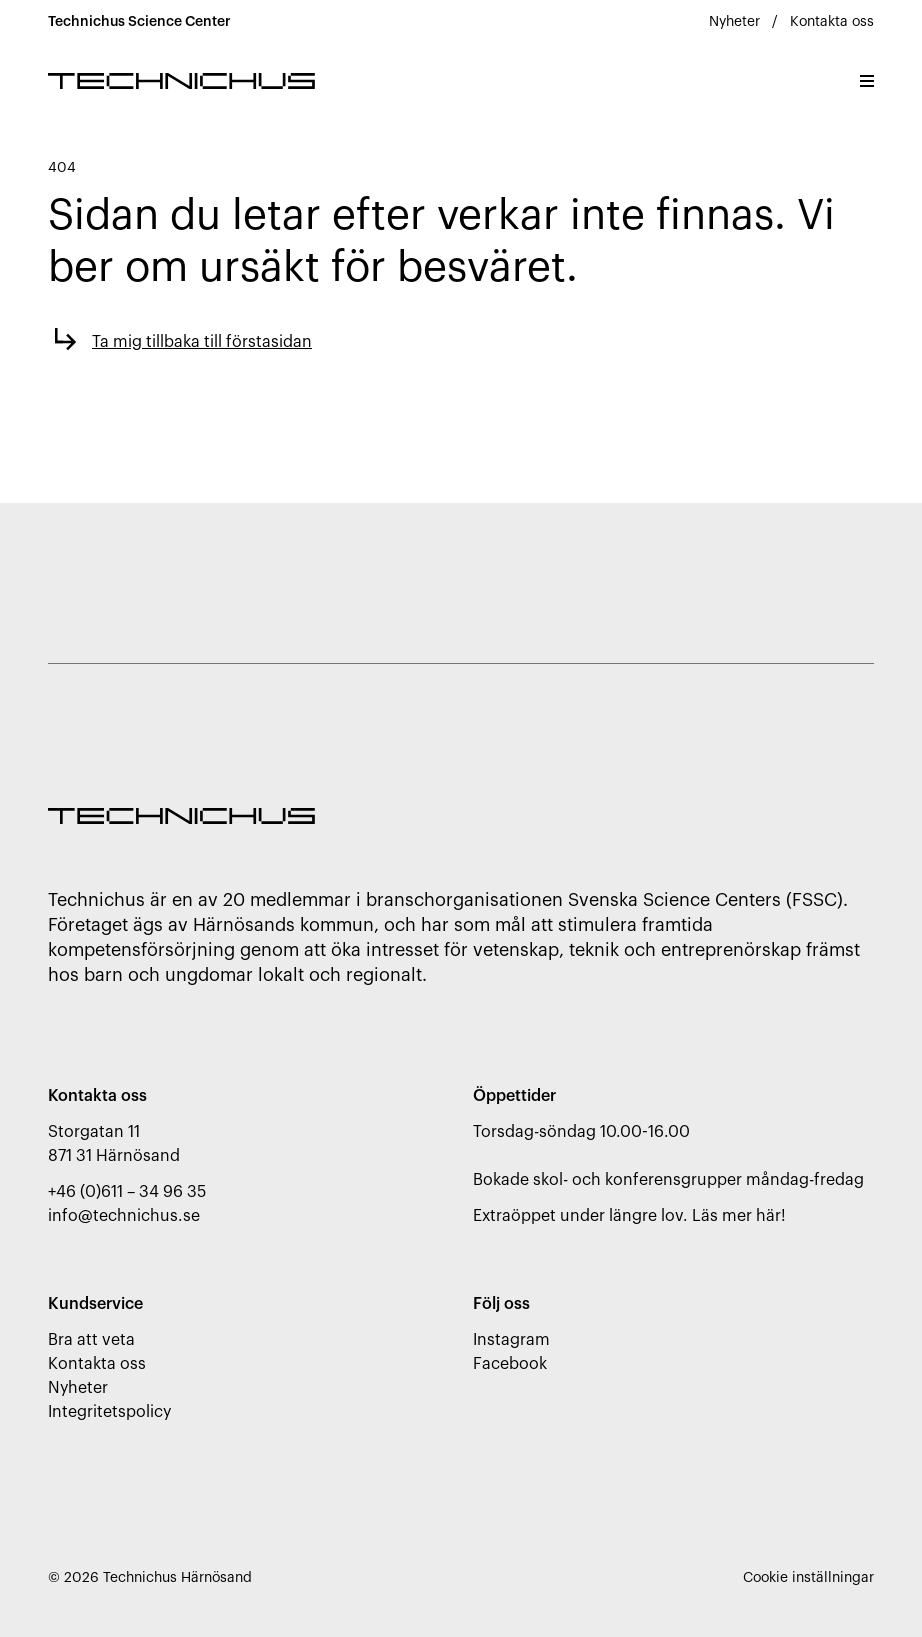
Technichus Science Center (139, 22)
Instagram (511, 1340)
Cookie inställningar (808, 1578)
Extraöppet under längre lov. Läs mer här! (629, 1216)
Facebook (510, 1364)
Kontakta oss (832, 22)
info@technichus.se (124, 1216)
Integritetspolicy (109, 1412)
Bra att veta (91, 1340)
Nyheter (734, 22)
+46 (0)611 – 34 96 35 (127, 1192)
